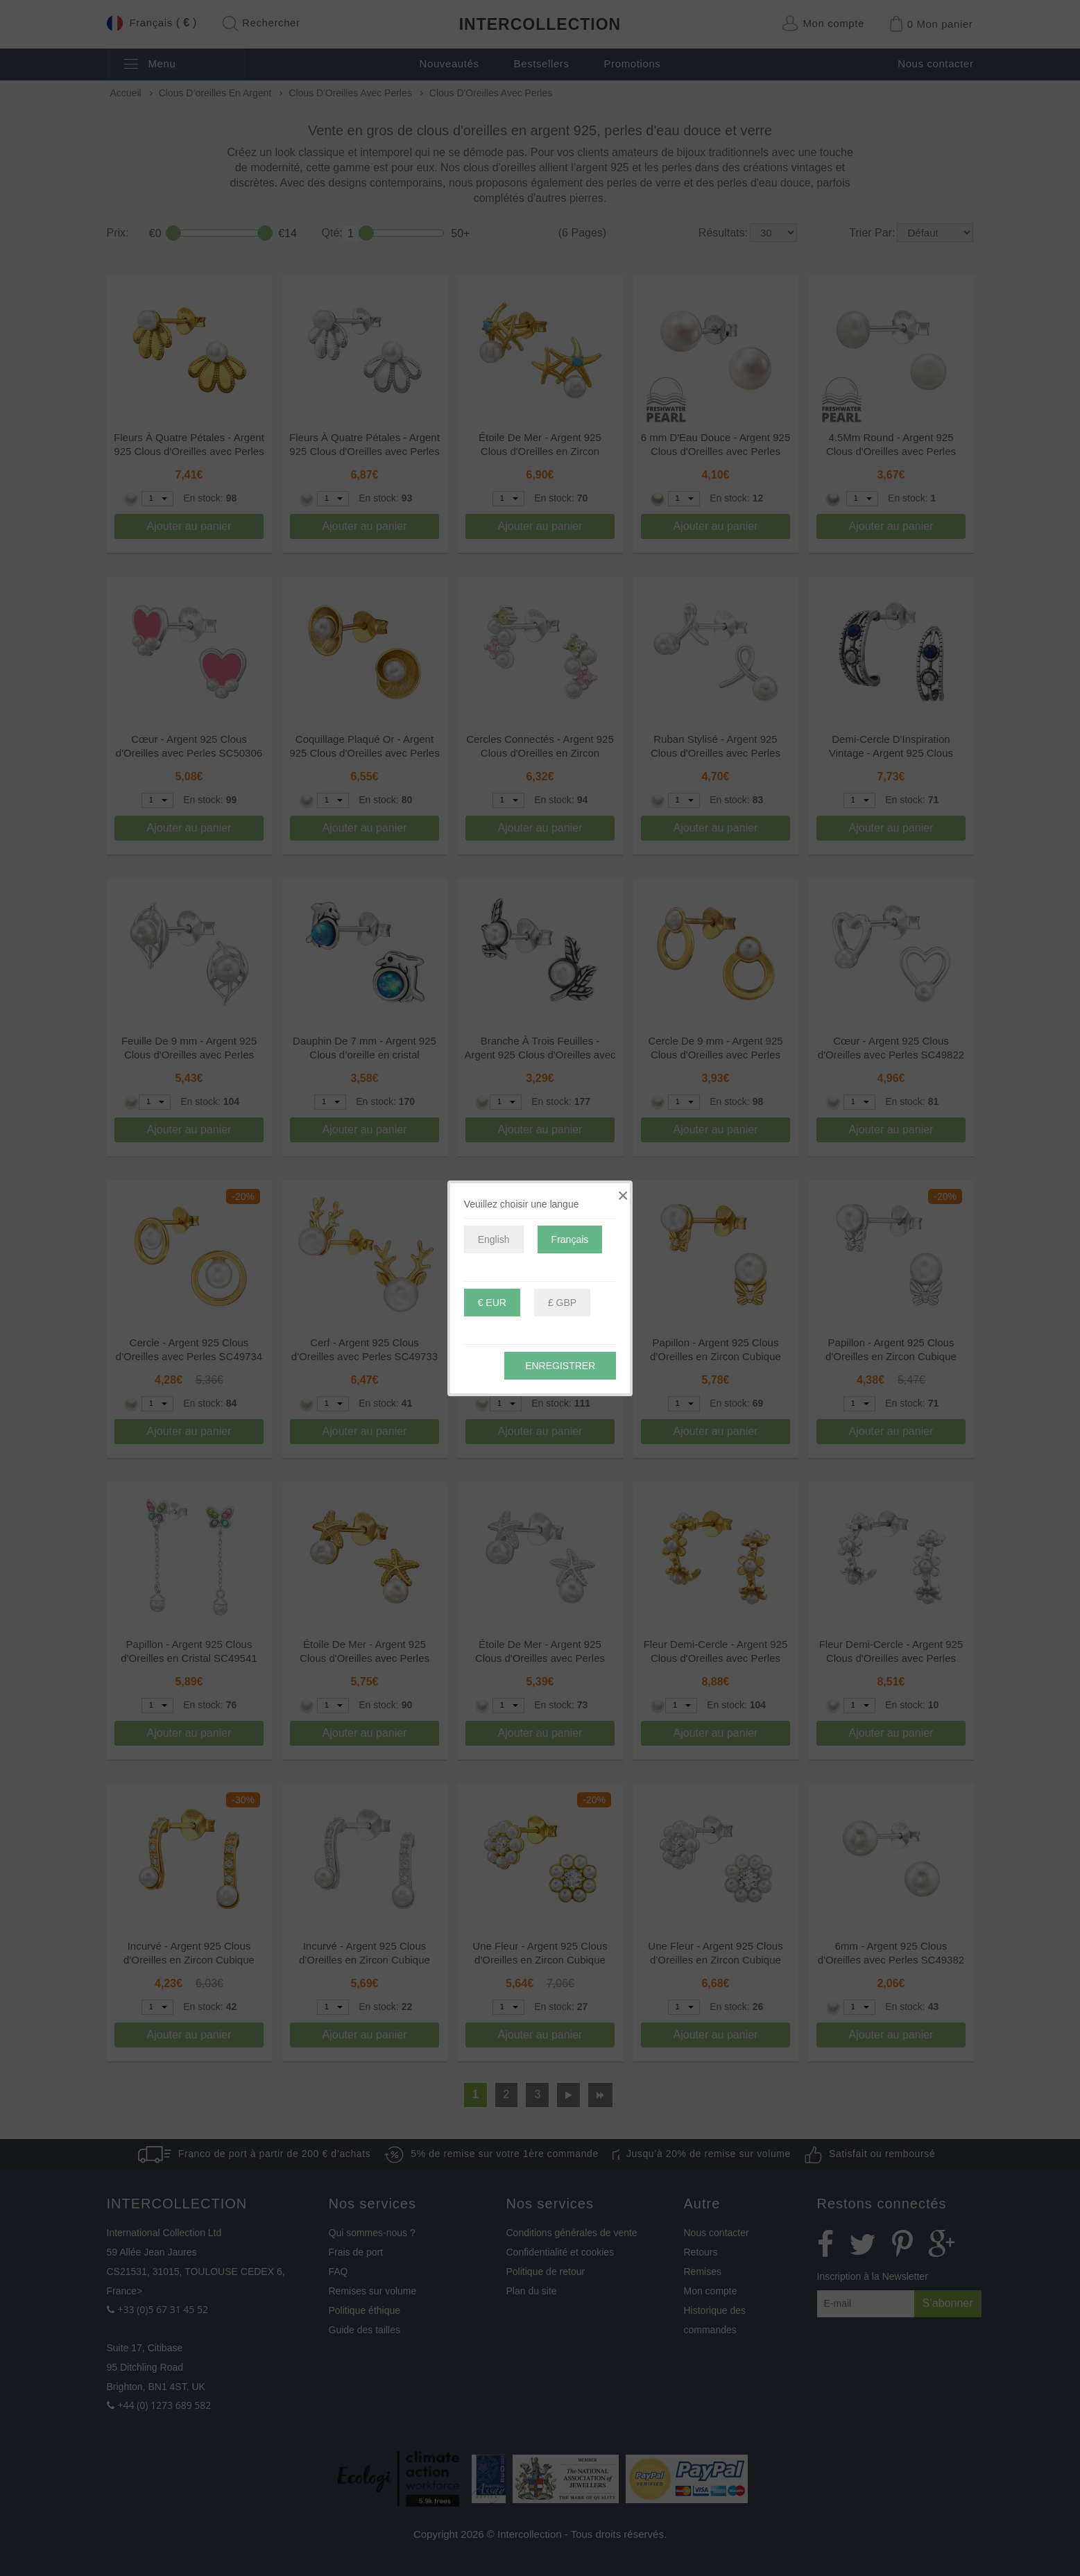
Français (570, 1239)
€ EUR (492, 1302)
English (494, 1239)
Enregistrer (560, 1365)
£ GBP (562, 1302)
